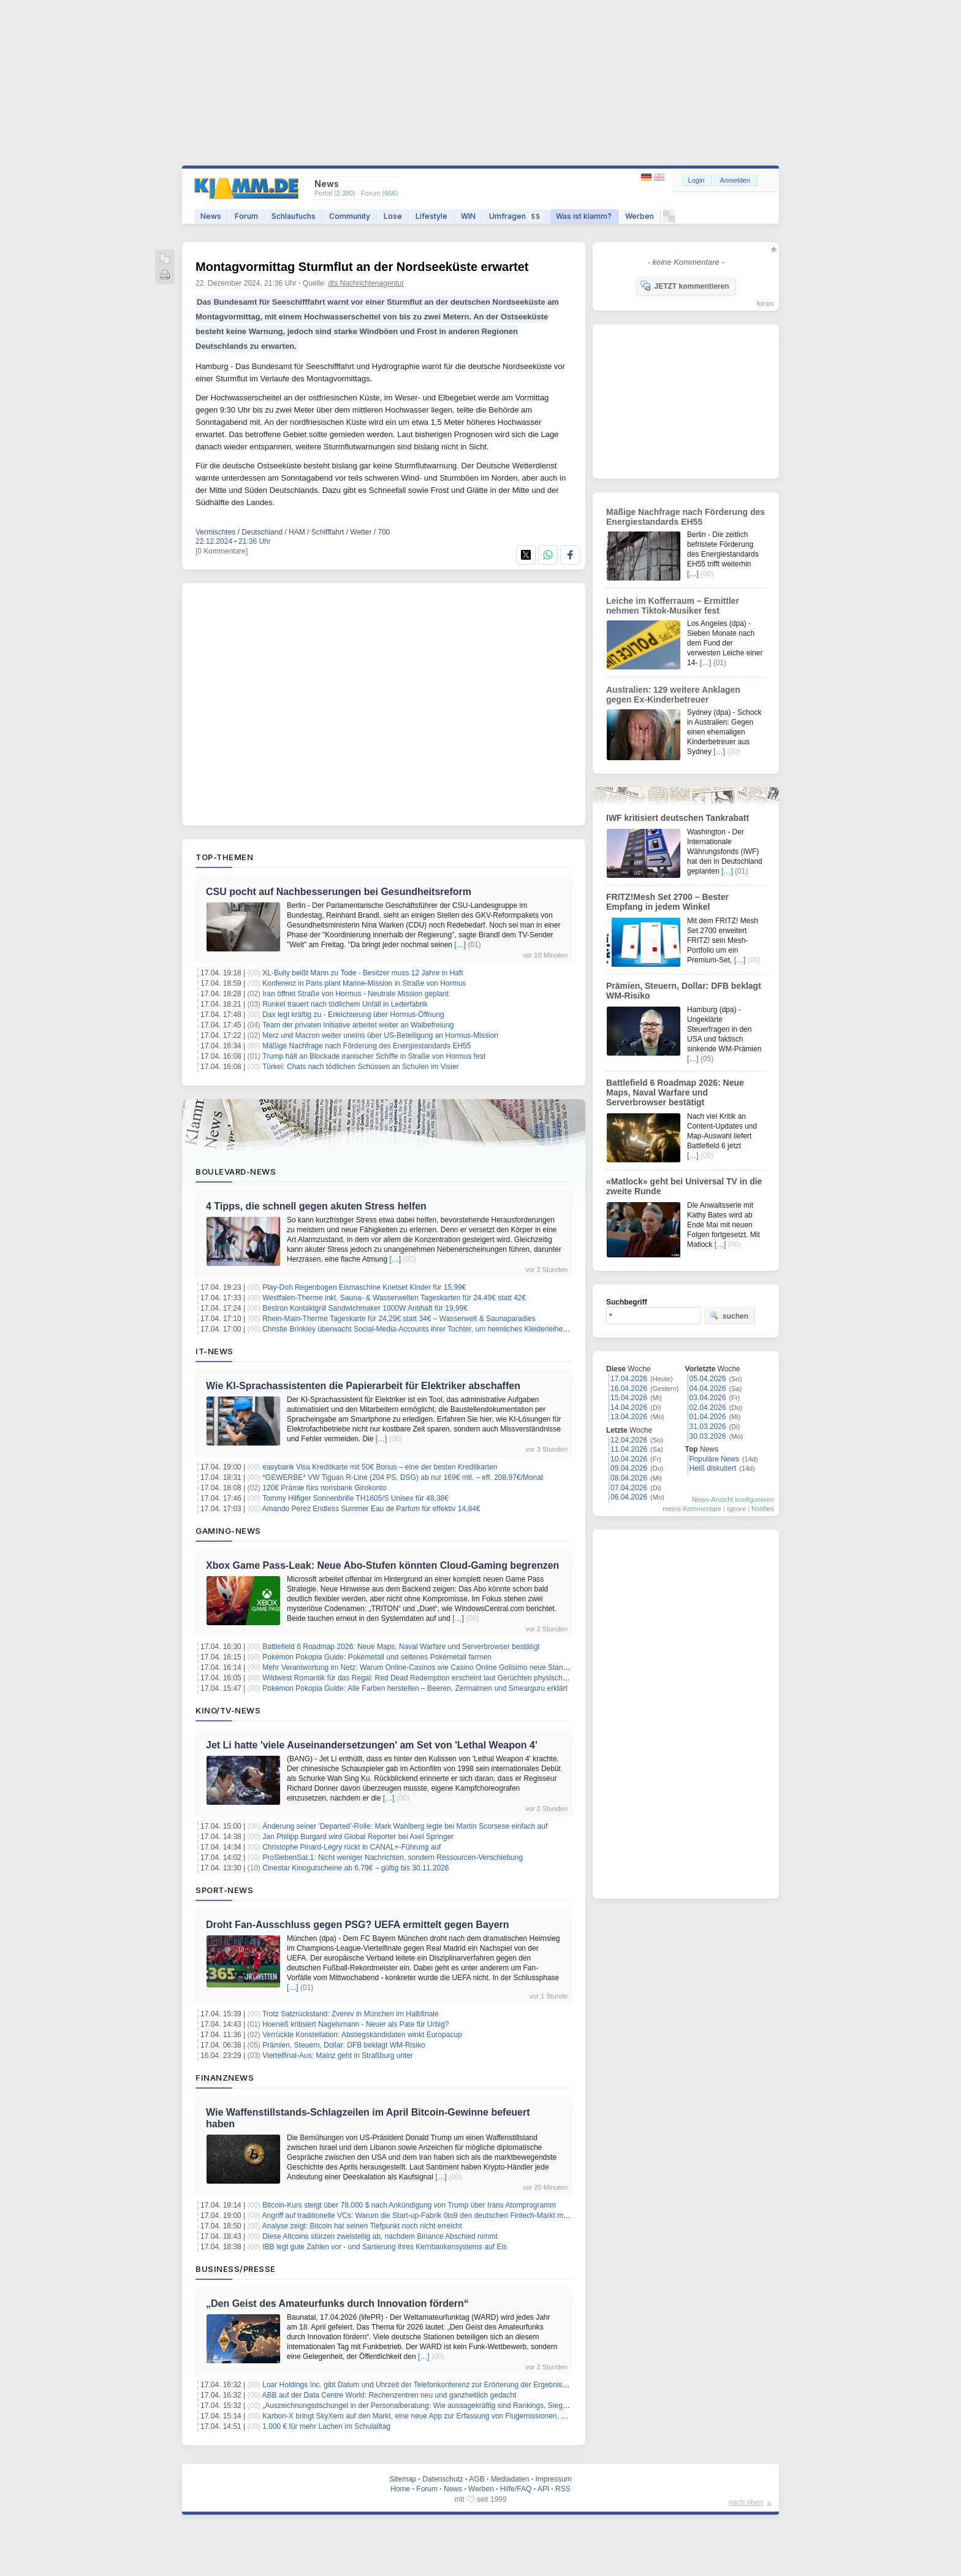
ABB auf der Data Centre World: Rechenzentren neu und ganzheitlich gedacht (389, 2395)
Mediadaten (510, 2479)
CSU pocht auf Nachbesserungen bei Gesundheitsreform (338, 891)
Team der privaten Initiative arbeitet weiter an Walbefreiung (358, 1025)
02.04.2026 (707, 1407)
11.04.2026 (628, 1449)
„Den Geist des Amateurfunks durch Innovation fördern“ (337, 2303)
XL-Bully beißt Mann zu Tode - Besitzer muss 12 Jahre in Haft (362, 973)
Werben (639, 216)
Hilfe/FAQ (515, 2489)
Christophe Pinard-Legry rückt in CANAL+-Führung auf (351, 1847)
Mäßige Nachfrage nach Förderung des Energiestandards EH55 (366, 1046)
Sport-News (224, 1890)
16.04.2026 (628, 1388)
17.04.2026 (628, 1378)
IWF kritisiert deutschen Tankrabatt (677, 818)
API (543, 2489)
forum (765, 303)
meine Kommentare (692, 1508)
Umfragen (515, 216)
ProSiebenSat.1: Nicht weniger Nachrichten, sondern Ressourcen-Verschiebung (392, 1857)
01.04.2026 (707, 1416)
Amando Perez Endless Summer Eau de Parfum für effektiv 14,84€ (371, 1508)
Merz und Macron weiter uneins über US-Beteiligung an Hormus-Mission (380, 1035)
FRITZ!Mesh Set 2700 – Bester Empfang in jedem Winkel (667, 902)
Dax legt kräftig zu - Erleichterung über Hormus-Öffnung (353, 1014)
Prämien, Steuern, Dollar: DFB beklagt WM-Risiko (343, 2045)
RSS (563, 2489)
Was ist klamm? (584, 216)
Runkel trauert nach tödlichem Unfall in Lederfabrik (344, 1004)
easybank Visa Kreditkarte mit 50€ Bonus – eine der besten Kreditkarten (379, 1467)
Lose (393, 216)
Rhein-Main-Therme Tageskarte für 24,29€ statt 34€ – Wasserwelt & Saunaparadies (399, 1318)
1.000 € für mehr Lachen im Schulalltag (326, 2426)
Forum (246, 216)
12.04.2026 (628, 1440)
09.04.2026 (628, 1468)
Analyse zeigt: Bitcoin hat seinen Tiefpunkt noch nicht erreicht (362, 2226)
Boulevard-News (236, 1171)
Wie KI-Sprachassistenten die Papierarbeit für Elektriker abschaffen (363, 1386)
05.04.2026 (707, 1378)
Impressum (553, 2479)
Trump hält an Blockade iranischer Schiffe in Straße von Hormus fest (373, 1056)
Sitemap (402, 2479)
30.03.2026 (707, 1436)
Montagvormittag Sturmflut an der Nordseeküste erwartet (362, 266)
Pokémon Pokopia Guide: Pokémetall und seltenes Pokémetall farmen (377, 1657)
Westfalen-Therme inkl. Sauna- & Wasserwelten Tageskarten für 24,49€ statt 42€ (394, 1298)
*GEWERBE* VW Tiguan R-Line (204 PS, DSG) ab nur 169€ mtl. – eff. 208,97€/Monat (402, 1477)
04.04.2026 (707, 1388)
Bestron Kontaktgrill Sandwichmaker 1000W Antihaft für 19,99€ (365, 1308)
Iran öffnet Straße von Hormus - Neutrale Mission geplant (355, 993)
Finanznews (225, 2078)
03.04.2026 (707, 1397)
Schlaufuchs (294, 216)
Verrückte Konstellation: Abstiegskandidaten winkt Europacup (362, 2034)
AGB (476, 2479)
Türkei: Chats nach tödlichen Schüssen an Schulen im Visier (360, 1066)
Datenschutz (442, 2479)
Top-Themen (224, 857)
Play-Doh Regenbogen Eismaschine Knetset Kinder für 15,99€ (364, 1287)
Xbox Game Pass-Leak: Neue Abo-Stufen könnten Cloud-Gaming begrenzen (382, 1565)
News (210, 216)
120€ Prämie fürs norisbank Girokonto (324, 1488)
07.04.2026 (628, 1488)
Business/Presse (236, 2269)
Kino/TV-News (228, 1710)
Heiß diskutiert (713, 1468)
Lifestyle (431, 216)
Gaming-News (228, 1531)
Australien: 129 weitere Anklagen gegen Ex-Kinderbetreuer (673, 694)
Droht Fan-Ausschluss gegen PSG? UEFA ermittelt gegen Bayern (357, 1924)
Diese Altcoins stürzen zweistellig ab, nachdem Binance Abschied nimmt (380, 2236)
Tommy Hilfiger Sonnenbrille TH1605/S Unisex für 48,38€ (355, 1498)
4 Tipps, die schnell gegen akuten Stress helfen (316, 1206)
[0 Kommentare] (222, 551)
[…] (460, 944)
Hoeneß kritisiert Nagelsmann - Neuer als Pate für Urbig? (355, 2024)
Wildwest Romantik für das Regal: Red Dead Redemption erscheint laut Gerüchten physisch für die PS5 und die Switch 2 (459, 1678)
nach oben (746, 2502)
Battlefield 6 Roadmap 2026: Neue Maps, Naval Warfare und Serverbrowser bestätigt (400, 1646)
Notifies (762, 1508)
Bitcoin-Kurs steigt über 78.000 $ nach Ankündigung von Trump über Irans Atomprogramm (409, 2205)
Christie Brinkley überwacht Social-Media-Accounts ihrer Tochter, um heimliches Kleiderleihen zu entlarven (435, 1329)
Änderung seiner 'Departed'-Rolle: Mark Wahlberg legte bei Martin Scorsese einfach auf (404, 1826)
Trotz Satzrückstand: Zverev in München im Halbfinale (350, 2014)
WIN (468, 216)
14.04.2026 (628, 1407)
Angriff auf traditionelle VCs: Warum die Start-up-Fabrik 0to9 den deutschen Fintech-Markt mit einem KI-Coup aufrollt (452, 2215)
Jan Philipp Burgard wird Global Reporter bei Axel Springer (358, 1836)
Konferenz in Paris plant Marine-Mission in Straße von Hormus (364, 983)
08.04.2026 (628, 1478)
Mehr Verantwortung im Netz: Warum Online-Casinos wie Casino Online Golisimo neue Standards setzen (433, 1667)
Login (696, 180)
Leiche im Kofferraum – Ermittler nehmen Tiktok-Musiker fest (672, 605)
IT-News (215, 1351)
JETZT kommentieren (684, 286)
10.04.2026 (628, 1459)
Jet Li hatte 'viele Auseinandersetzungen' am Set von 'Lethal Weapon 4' (371, 1745)
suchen (728, 1315)
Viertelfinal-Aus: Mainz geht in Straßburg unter (337, 2055)
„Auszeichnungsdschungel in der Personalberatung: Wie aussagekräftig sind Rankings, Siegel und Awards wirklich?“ (451, 2405)
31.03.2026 (707, 1426)
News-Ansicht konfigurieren (733, 1499)
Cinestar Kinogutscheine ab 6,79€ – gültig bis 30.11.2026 (355, 1868)
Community (349, 216)
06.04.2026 (628, 1497)
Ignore (736, 1508)
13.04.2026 (628, 1416)
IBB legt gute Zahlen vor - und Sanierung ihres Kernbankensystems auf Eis (384, 2247)
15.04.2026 (628, 1397)
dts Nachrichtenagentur (366, 283)
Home (400, 2489)
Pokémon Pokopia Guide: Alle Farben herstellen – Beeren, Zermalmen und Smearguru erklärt (415, 1688)
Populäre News (714, 1459)
